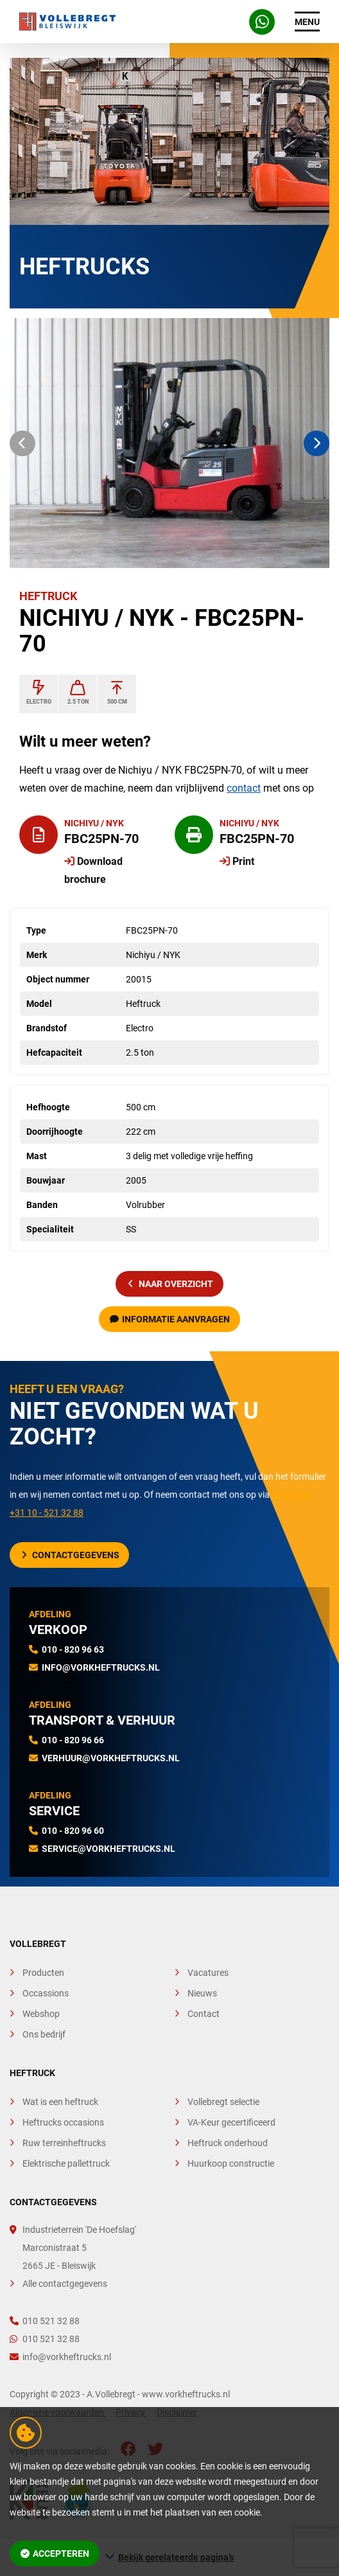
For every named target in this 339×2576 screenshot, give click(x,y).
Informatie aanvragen (170, 1319)
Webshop (41, 2014)
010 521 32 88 (45, 2321)
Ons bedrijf (43, 2034)
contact (244, 788)
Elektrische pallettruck (66, 2163)
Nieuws (202, 1993)
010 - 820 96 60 (73, 1830)
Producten (43, 1973)
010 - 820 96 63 (73, 1649)
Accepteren (55, 2553)
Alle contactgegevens (64, 2283)
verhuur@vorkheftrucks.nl (111, 1758)
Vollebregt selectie (223, 2102)
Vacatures (208, 1973)
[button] (22, 443)
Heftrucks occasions (63, 2122)
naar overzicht (170, 1284)
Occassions (45, 1993)
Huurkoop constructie (230, 2163)
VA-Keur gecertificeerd (231, 2122)
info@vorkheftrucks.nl (101, 1667)
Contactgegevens (70, 1555)
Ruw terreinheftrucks (64, 2143)
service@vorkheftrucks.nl (108, 1848)
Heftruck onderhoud (227, 2143)
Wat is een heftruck (60, 2102)
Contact (203, 2014)
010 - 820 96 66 (73, 1740)
